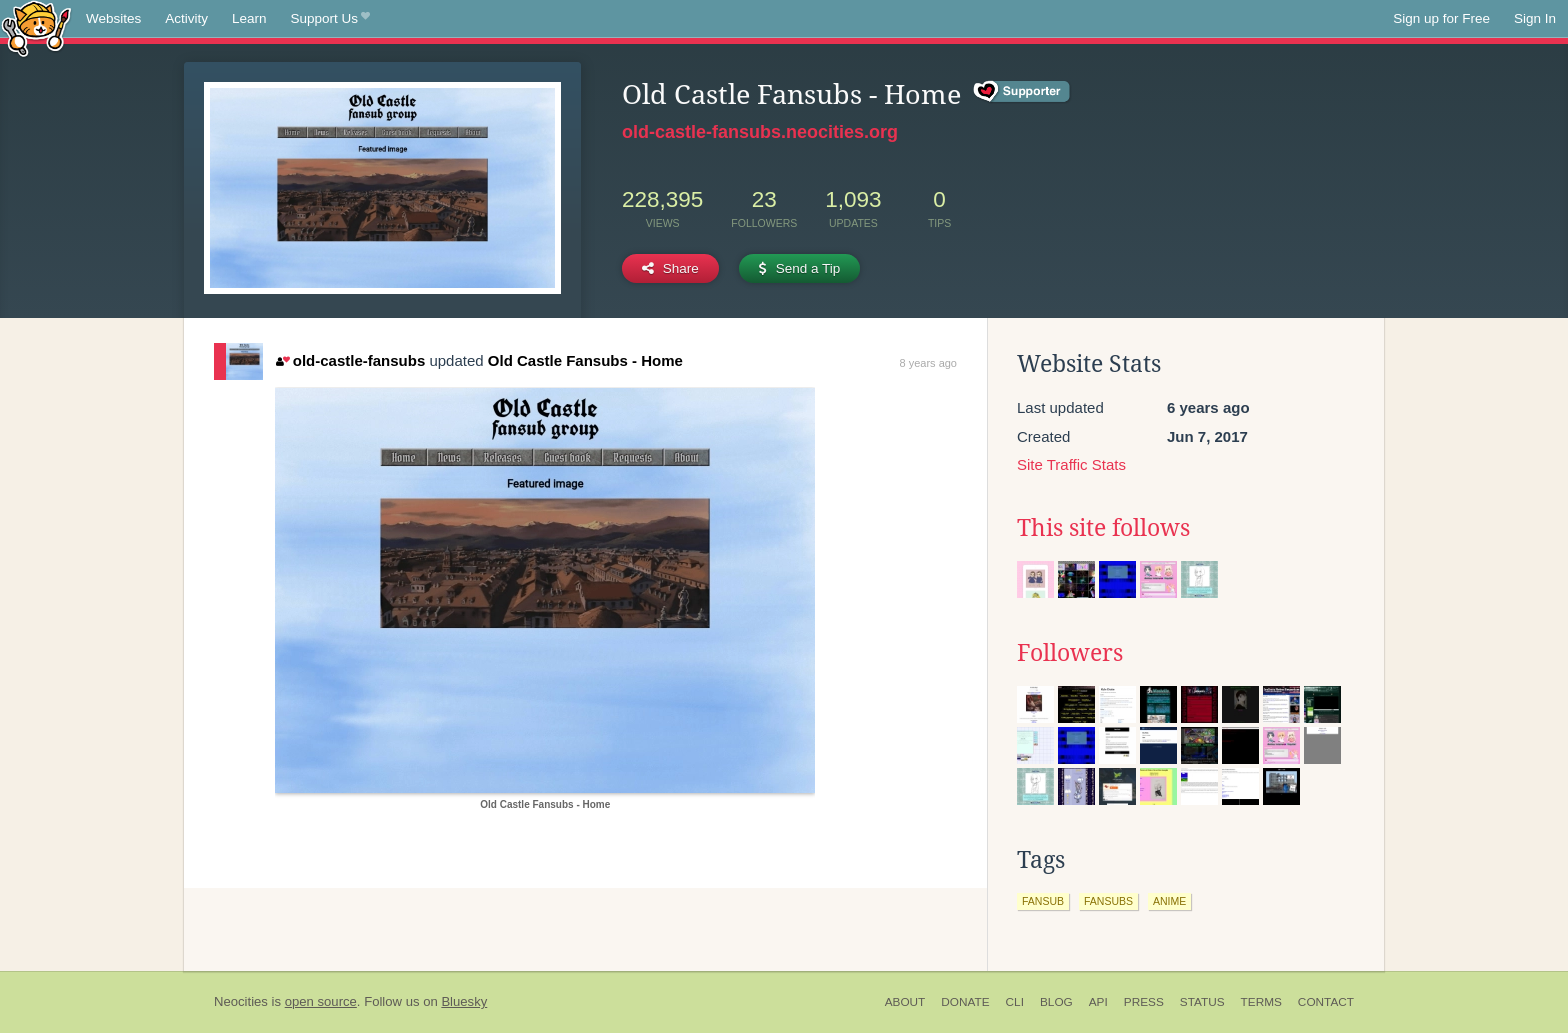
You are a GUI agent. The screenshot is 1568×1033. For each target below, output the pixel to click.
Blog (1056, 1002)
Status (1202, 1002)
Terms (1261, 1002)
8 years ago (928, 363)
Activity (186, 18)
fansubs (1108, 901)
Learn (249, 18)
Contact (1326, 1002)
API (1098, 1002)
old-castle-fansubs (350, 360)
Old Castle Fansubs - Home (585, 360)
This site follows (1103, 528)
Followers (1070, 653)
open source (321, 1001)
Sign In (1535, 18)
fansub (1043, 901)
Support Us (330, 19)
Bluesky (464, 1001)
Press (1144, 1002)
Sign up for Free (1441, 18)
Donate (965, 1002)
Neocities (241, 1001)
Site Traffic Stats (1071, 464)
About (905, 1002)
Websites (113, 18)
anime (1169, 901)
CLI (1015, 1002)
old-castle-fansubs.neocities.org (760, 132)
